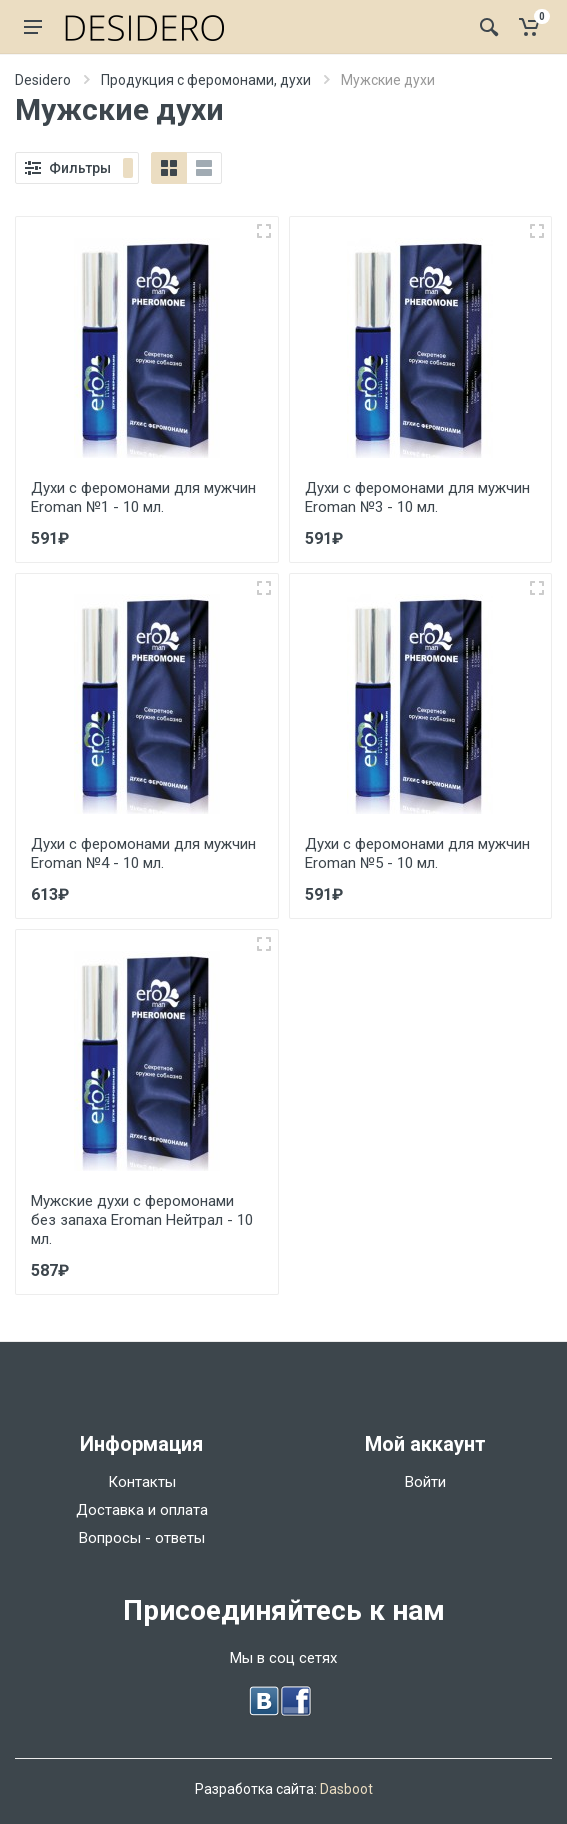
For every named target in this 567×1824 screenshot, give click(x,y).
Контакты (142, 1482)
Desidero (43, 80)
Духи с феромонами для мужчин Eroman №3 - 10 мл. (417, 497)
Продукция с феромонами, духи (206, 80)
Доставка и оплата (142, 1510)
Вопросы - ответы (142, 1538)
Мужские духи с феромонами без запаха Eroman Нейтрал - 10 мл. (142, 1220)
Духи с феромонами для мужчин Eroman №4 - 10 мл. (143, 853)
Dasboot (346, 1789)
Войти (425, 1482)
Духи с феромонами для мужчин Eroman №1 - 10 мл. (143, 497)
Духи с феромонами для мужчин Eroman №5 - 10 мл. (417, 853)
